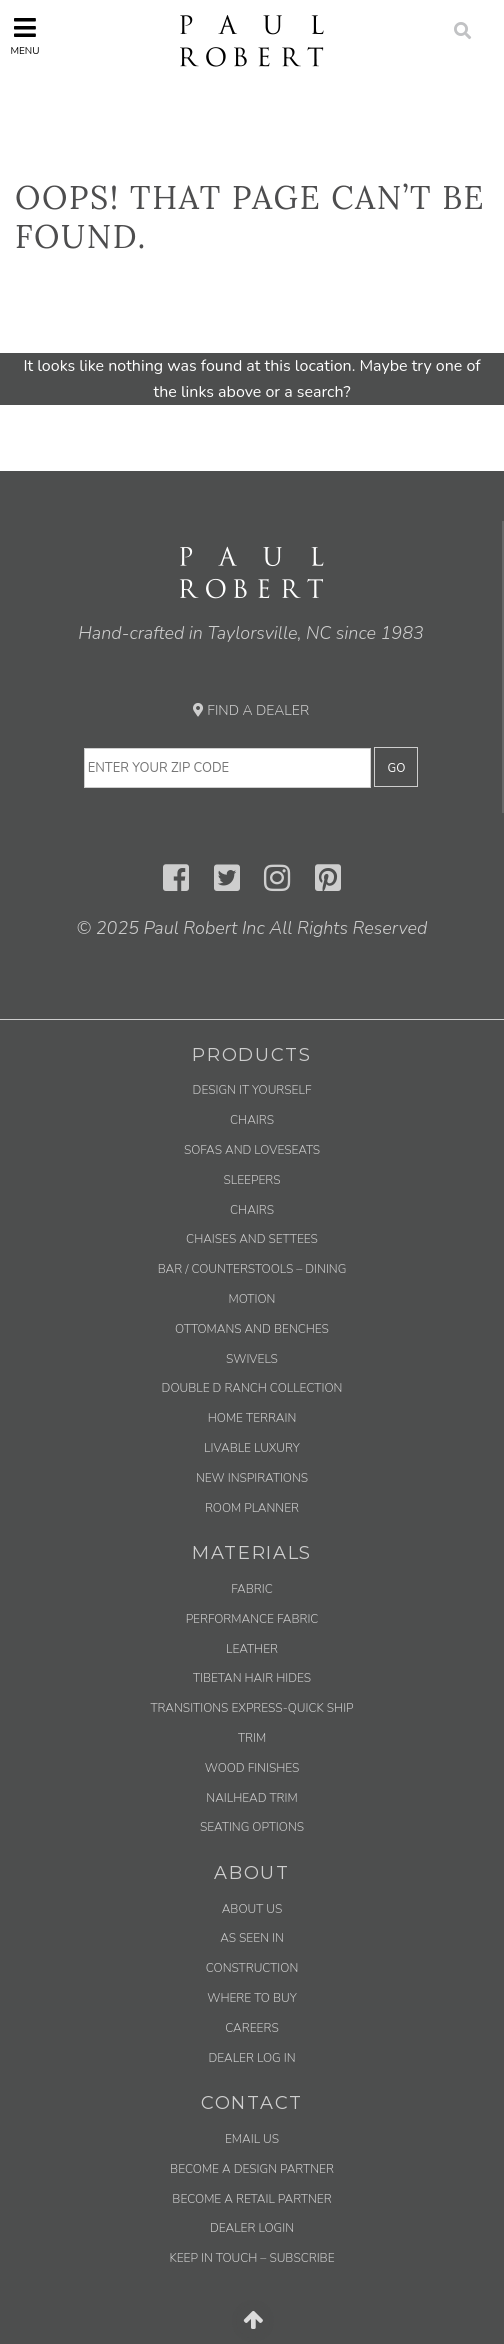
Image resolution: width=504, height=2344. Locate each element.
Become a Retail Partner (251, 2199)
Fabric (251, 1589)
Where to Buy (252, 1998)
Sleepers (251, 1180)
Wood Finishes (252, 1768)
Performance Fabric (252, 1619)
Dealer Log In (251, 2058)
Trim (252, 1738)
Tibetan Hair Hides (252, 1678)
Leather (252, 1649)
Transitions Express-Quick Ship (251, 1708)
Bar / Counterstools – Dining (252, 1269)
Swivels (252, 1359)
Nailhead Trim (251, 1798)
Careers (251, 2028)
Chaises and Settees (252, 1239)
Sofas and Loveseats (252, 1150)
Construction (252, 1968)
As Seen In (252, 1938)
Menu (24, 36)
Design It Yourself (252, 1090)
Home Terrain (252, 1418)
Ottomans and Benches (252, 1329)
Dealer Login (252, 2228)
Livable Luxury (252, 1448)
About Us (252, 1909)
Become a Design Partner (252, 2169)
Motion (252, 1299)
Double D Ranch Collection (252, 1388)
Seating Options (252, 1827)
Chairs (252, 1120)
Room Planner (252, 1508)
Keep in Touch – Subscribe (251, 2258)
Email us (252, 2139)
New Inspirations (252, 1478)
